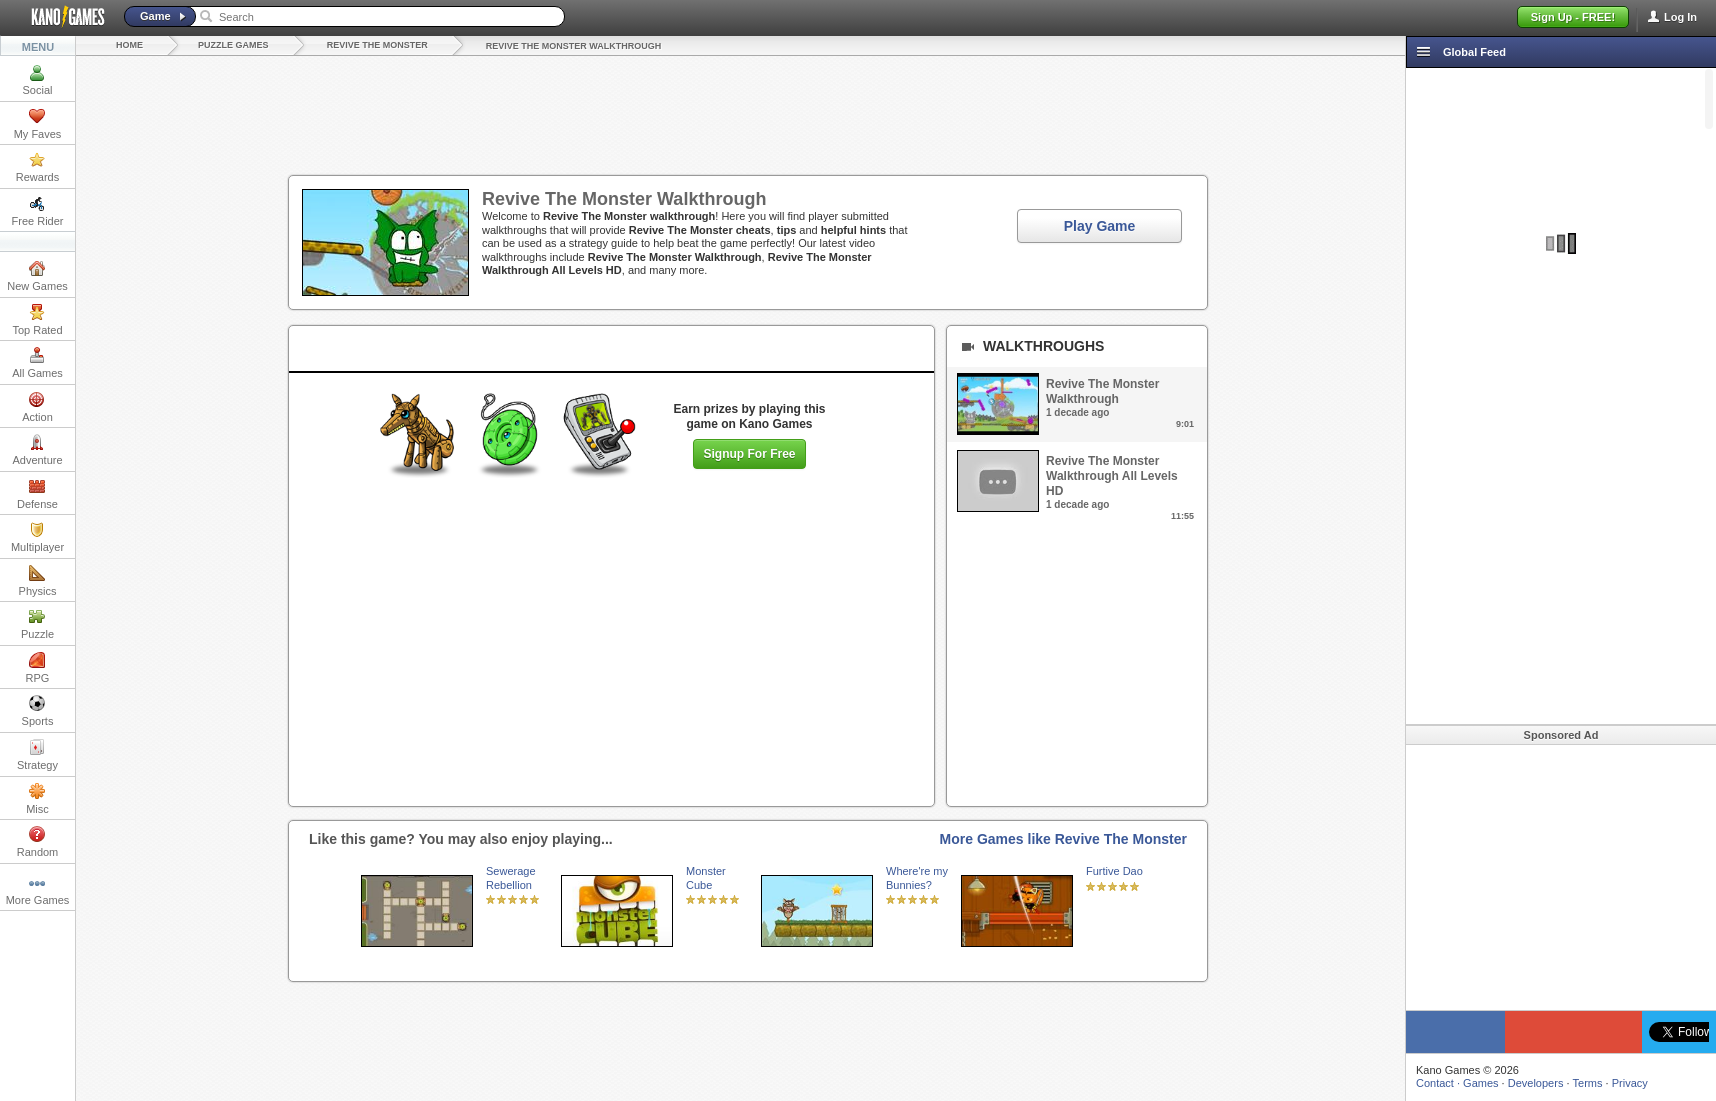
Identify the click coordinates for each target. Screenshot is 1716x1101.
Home (129, 45)
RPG (38, 668)
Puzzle (37, 624)
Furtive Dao (1114, 871)
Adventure (37, 450)
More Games (38, 890)
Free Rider (38, 211)
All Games (37, 363)
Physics (38, 581)
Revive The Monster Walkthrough (574, 46)
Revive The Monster (377, 45)
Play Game (1100, 226)
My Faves (38, 124)
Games (1480, 1083)
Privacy (1630, 1083)
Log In (1680, 17)
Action (37, 407)
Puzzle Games (233, 45)
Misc (37, 799)
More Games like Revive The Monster (1063, 839)
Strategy (37, 755)
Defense (37, 494)
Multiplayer (37, 537)
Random (38, 842)
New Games (37, 276)
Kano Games (60, 17)
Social (38, 80)
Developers (1536, 1083)
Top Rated (37, 320)
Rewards (37, 167)
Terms (1588, 1083)
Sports (38, 711)
